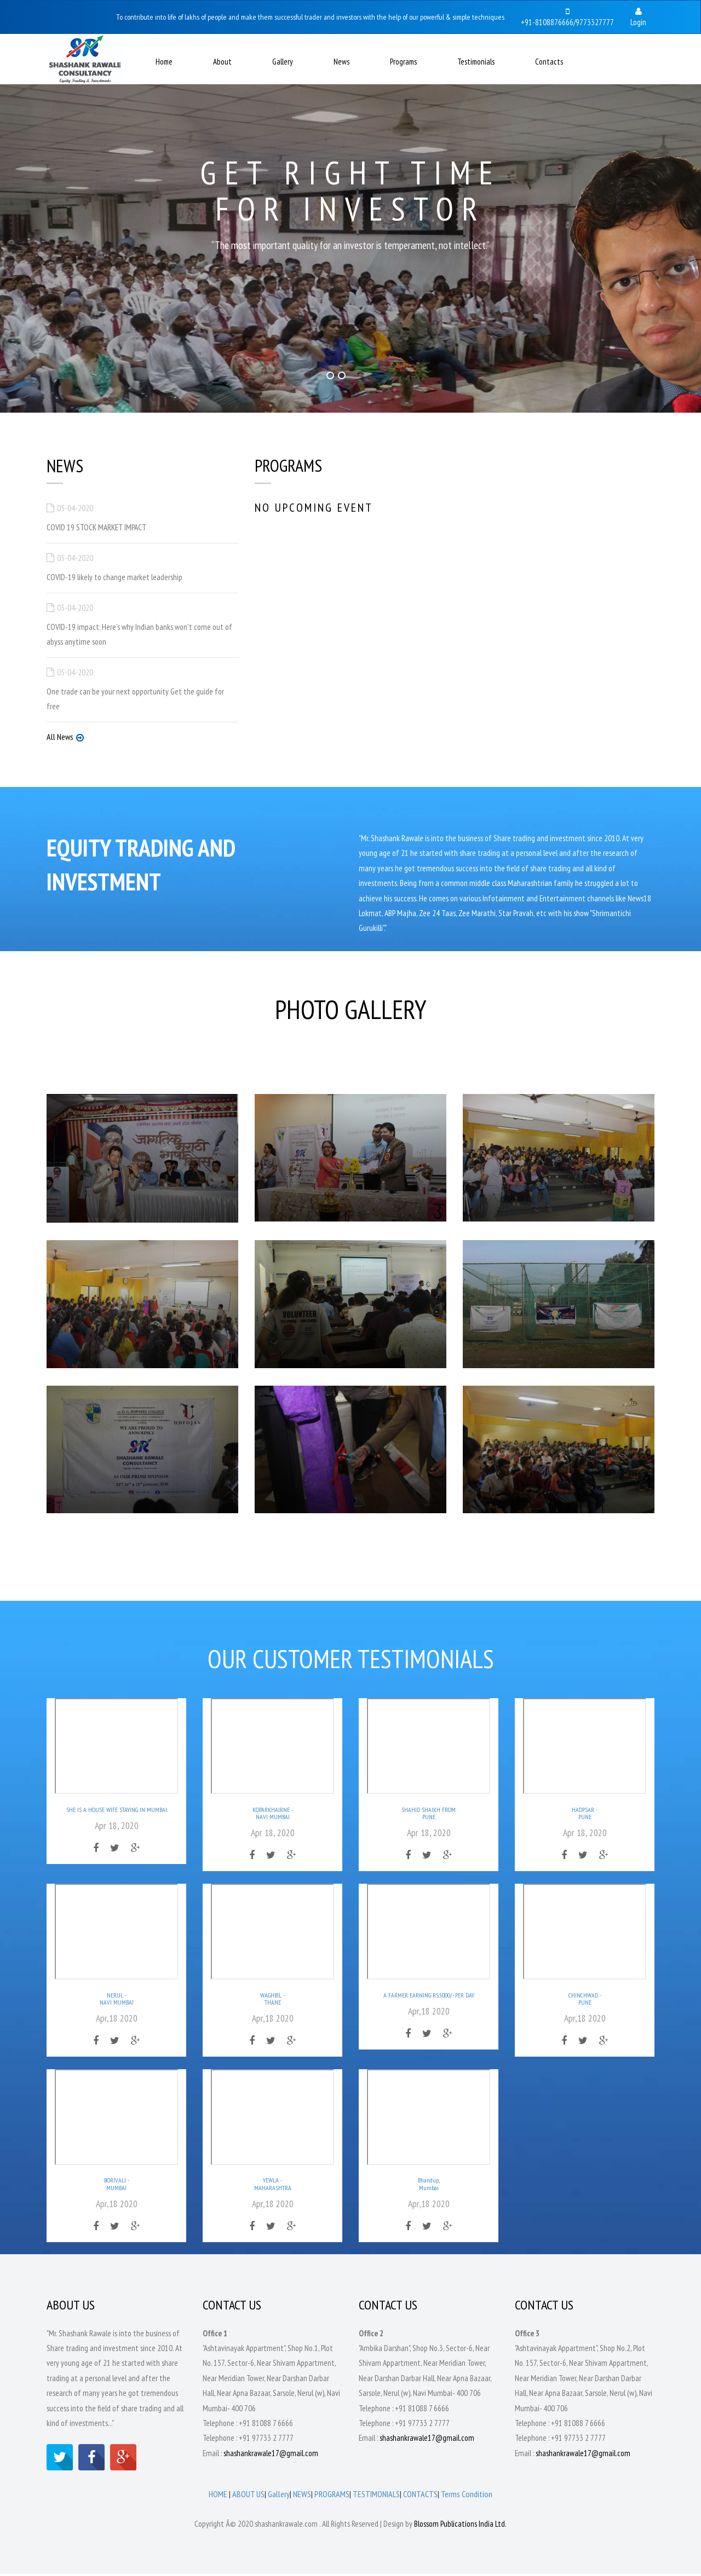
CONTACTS (420, 2496)
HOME (218, 2496)
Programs (403, 61)
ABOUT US (248, 2496)
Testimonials (476, 61)
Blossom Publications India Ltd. (460, 2526)
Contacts (549, 61)
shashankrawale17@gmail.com (270, 2455)
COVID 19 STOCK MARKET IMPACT (96, 527)
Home (164, 61)
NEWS (302, 2496)
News (341, 61)
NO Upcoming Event (314, 508)
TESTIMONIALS (376, 2496)
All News (60, 737)
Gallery (282, 61)
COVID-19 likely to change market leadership (114, 577)
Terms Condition (466, 2496)
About (222, 61)
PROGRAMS (331, 2496)
